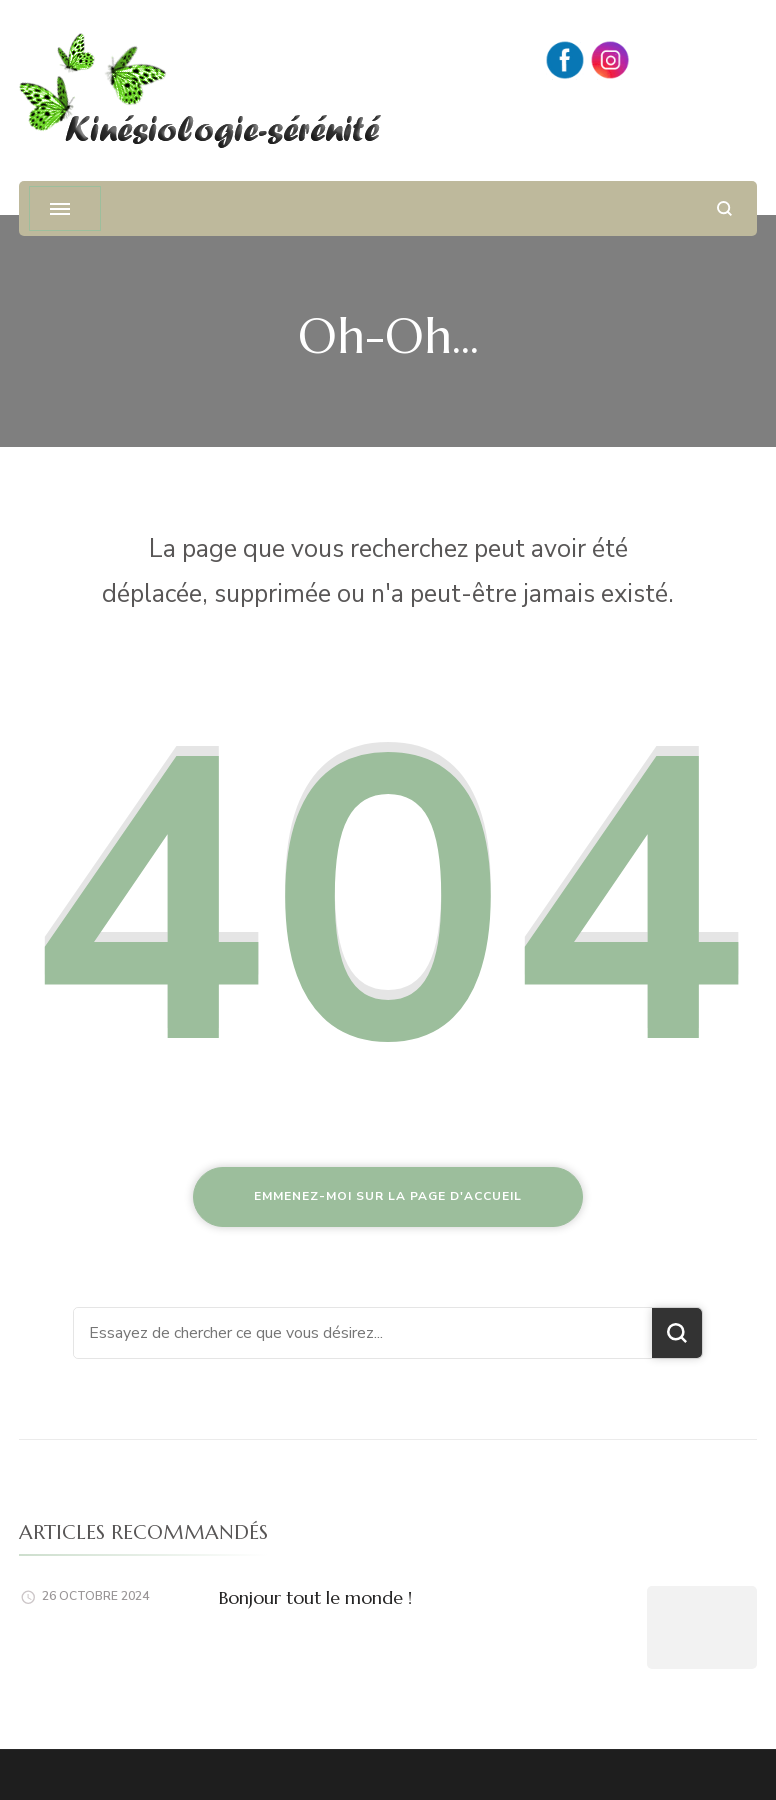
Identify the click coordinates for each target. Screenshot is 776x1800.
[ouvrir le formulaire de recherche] (724, 208)
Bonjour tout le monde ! (315, 1597)
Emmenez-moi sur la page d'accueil (388, 1196)
